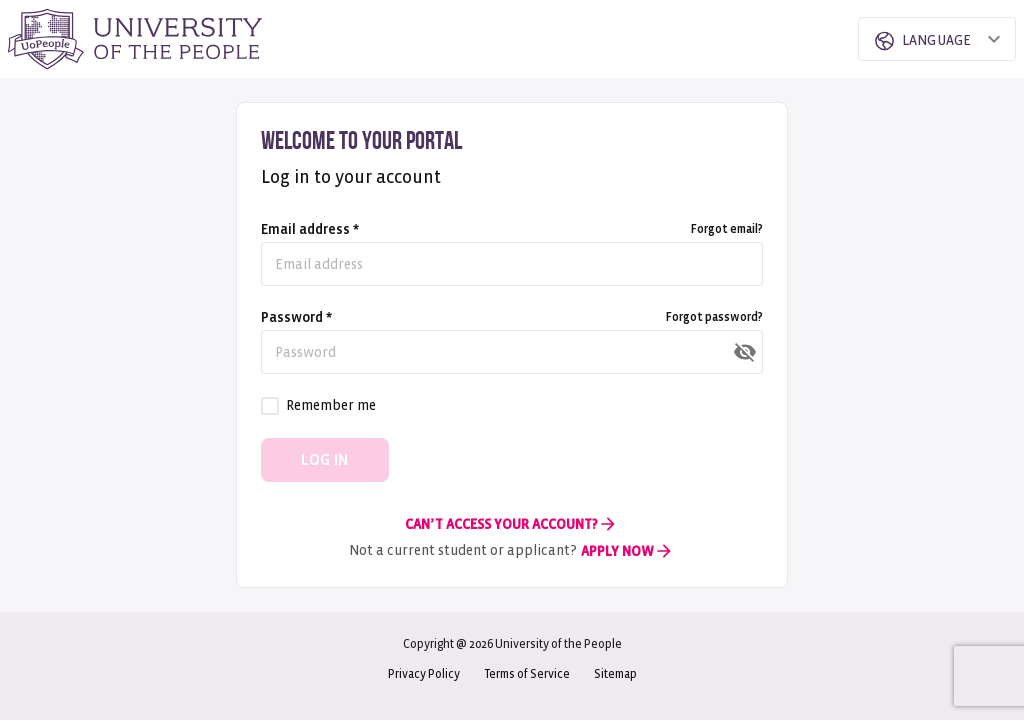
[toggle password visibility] (745, 352)
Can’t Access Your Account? (511, 524)
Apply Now (627, 551)
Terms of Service (527, 674)
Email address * (310, 229)
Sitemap (615, 674)
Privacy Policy (424, 674)
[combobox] (920, 39)
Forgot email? (727, 229)
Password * (296, 317)
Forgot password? (714, 317)
